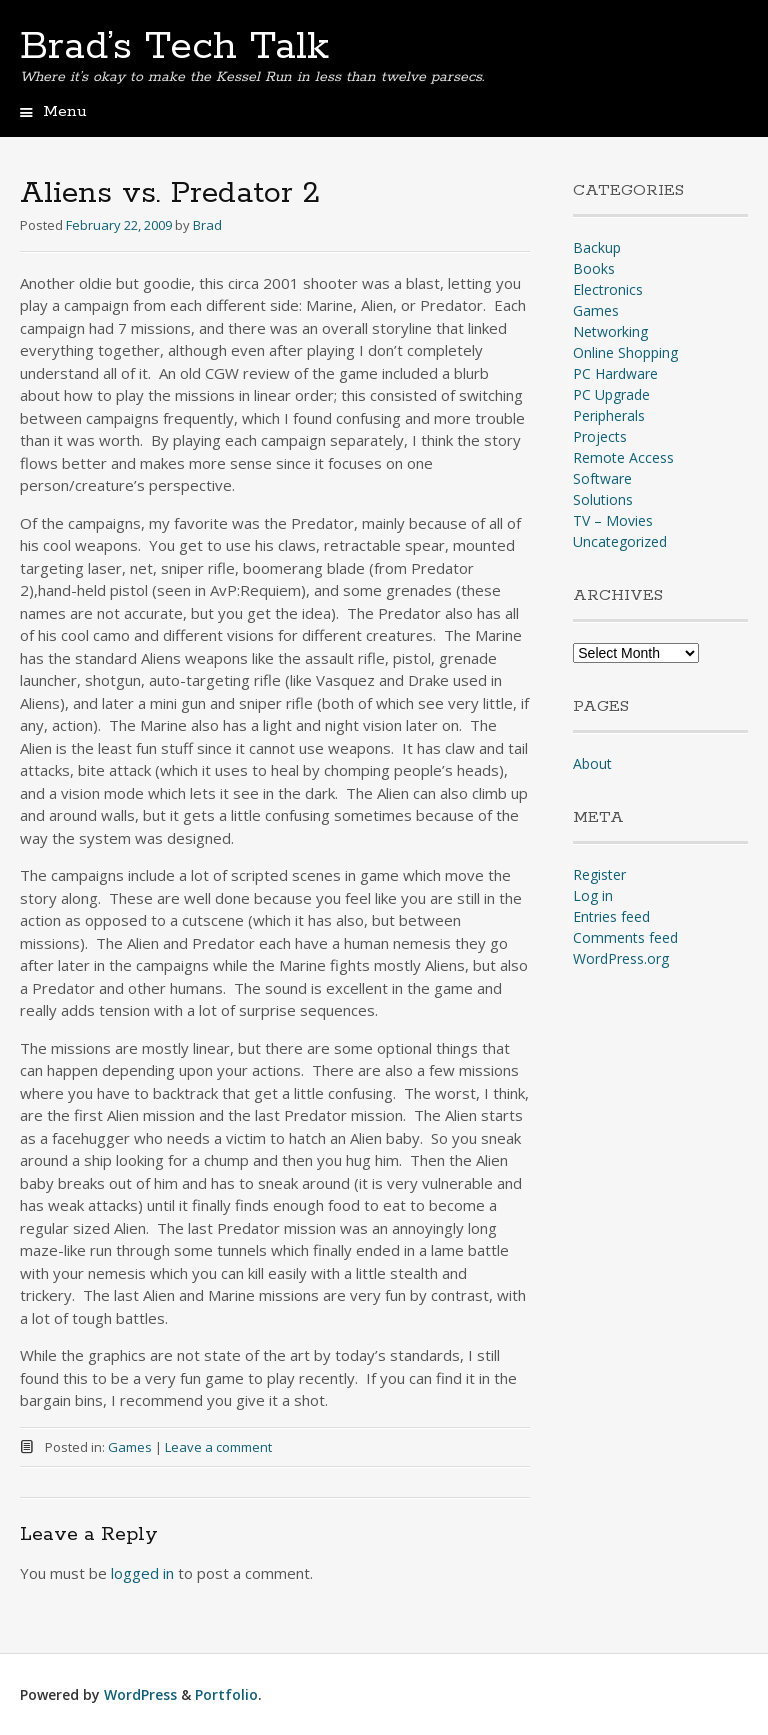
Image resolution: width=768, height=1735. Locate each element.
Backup (597, 247)
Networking (610, 331)
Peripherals (609, 415)
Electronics (608, 289)
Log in (593, 895)
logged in (142, 1573)
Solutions (603, 499)
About (592, 763)
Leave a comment (218, 1447)
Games (130, 1447)
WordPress (140, 1694)
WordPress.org (621, 958)
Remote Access (623, 457)
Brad (207, 225)
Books (594, 268)
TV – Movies (613, 520)
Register (599, 874)
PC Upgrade (611, 394)
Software (602, 478)
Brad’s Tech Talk (174, 47)
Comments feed (625, 937)
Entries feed (611, 916)
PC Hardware (615, 373)
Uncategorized (620, 541)
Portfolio (226, 1694)
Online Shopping (625, 352)
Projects (600, 436)
